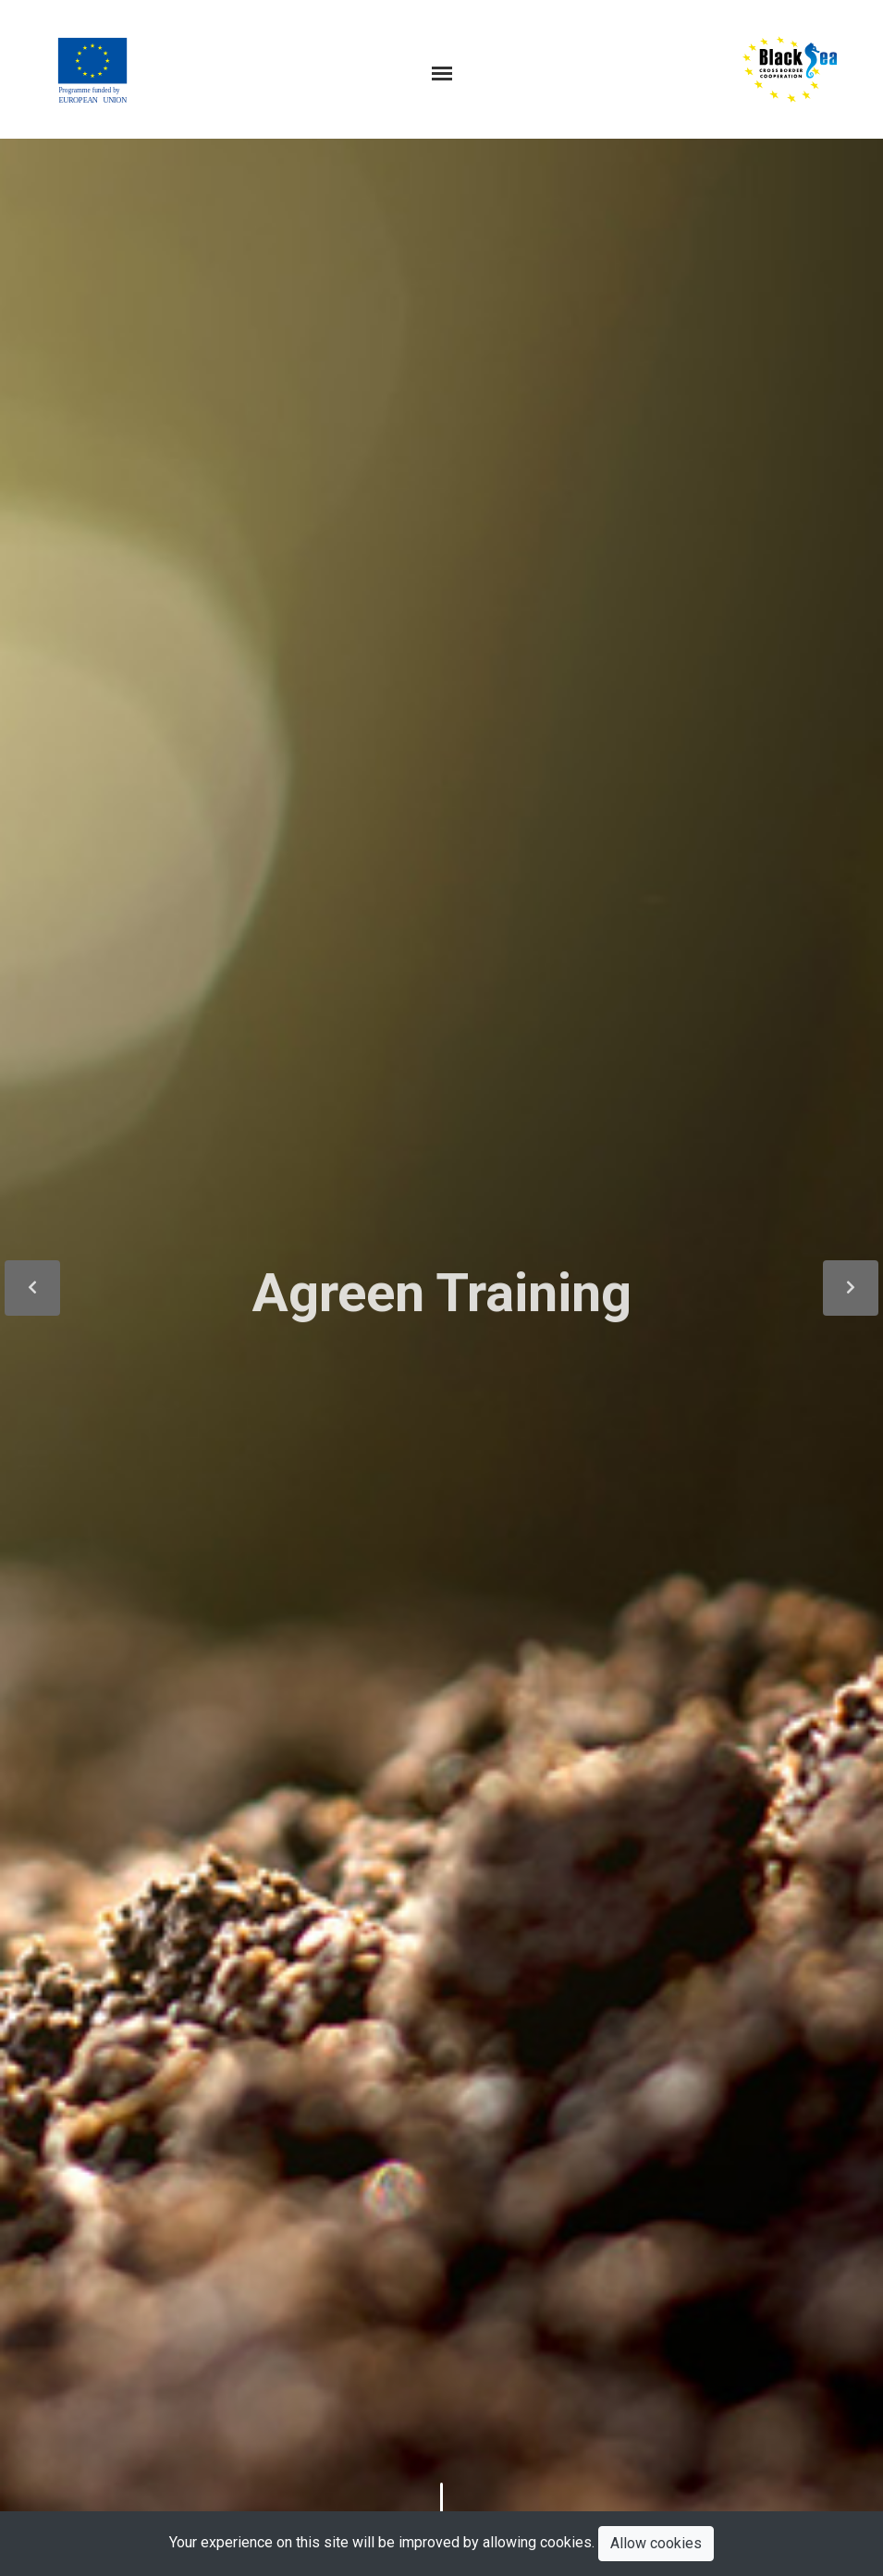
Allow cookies (656, 2543)
